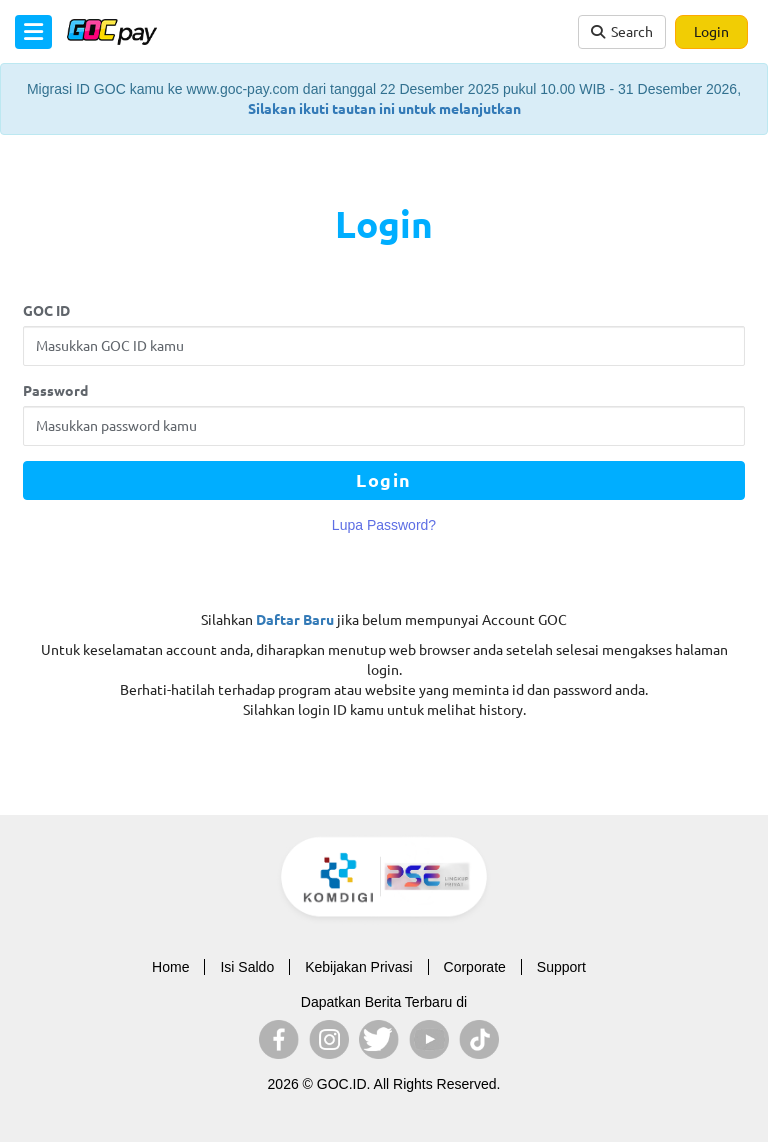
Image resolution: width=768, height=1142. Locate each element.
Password (55, 391)
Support (561, 967)
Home (170, 967)
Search (622, 32)
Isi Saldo (247, 967)
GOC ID (46, 311)
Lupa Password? (384, 525)
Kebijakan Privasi (358, 967)
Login (711, 32)
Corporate (475, 967)
